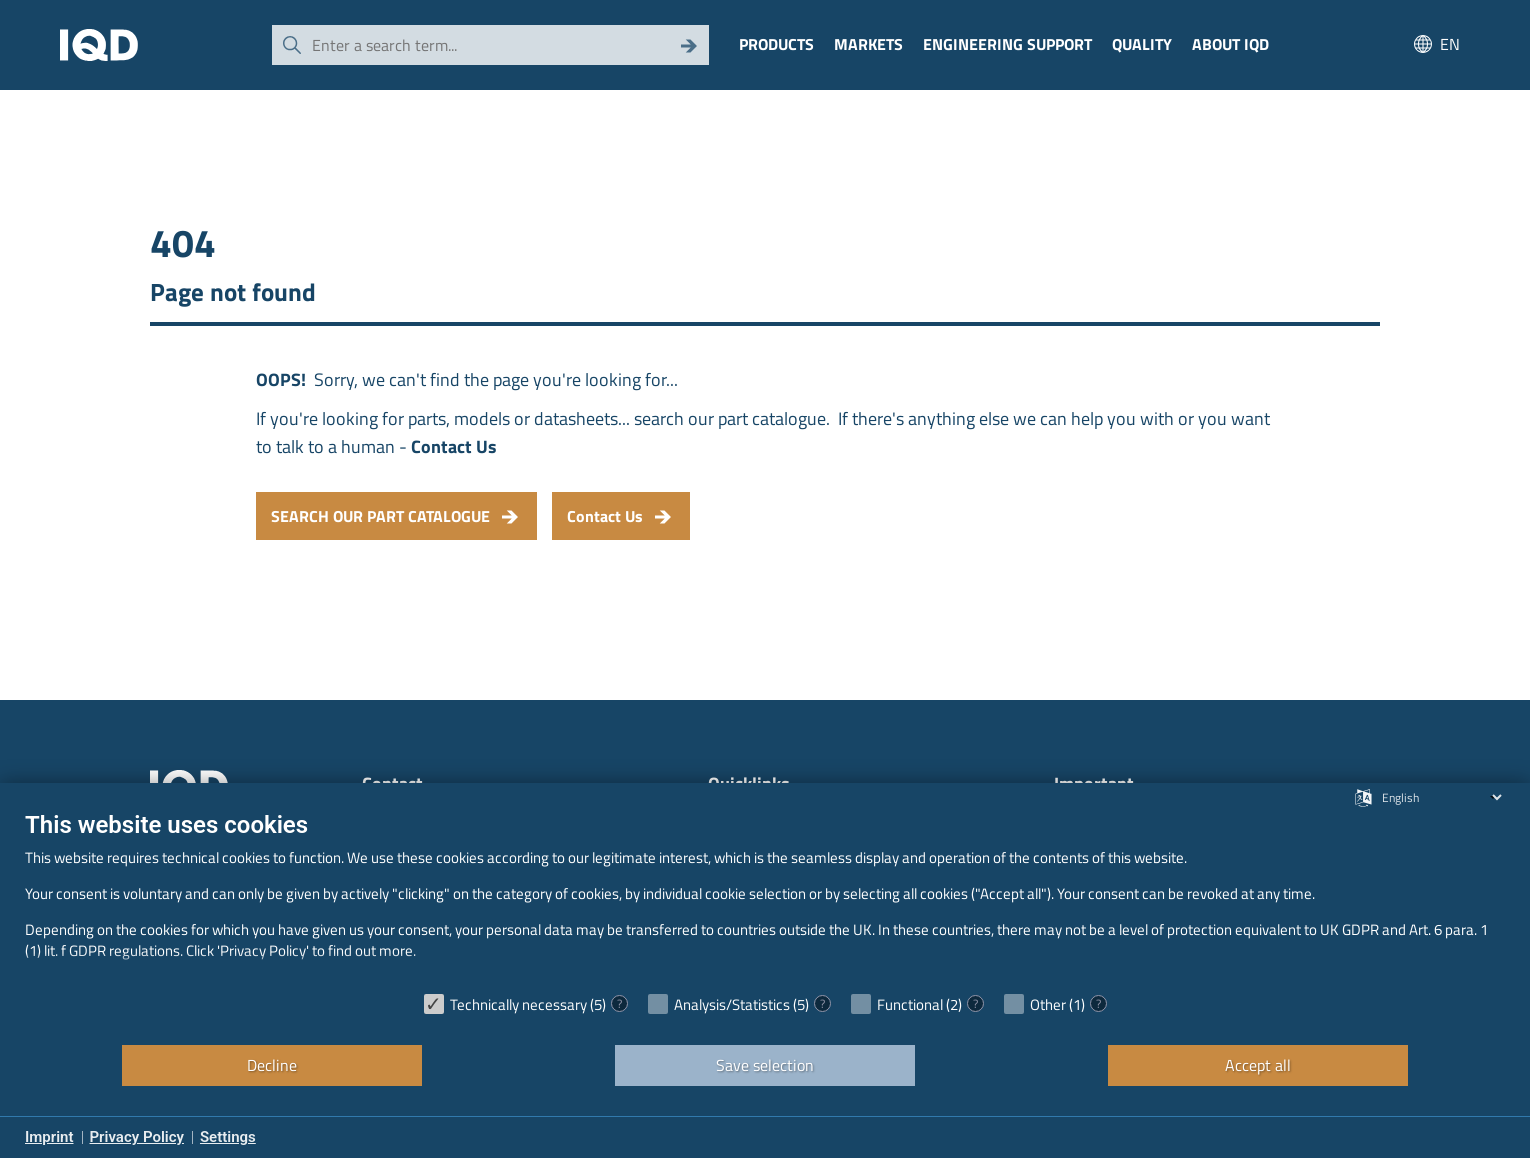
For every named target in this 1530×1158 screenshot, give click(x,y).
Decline (272, 1065)
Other (1048, 1004)
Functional (910, 1004)
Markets (868, 44)
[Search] (689, 45)
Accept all (1258, 1065)
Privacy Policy (137, 1137)
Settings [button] (228, 1137)
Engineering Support (1007, 44)
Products (776, 44)
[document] (765, 896)
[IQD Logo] (99, 45)
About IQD (1230, 44)
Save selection (765, 1065)
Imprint (49, 1137)
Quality (1142, 44)
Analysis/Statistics (732, 1004)
